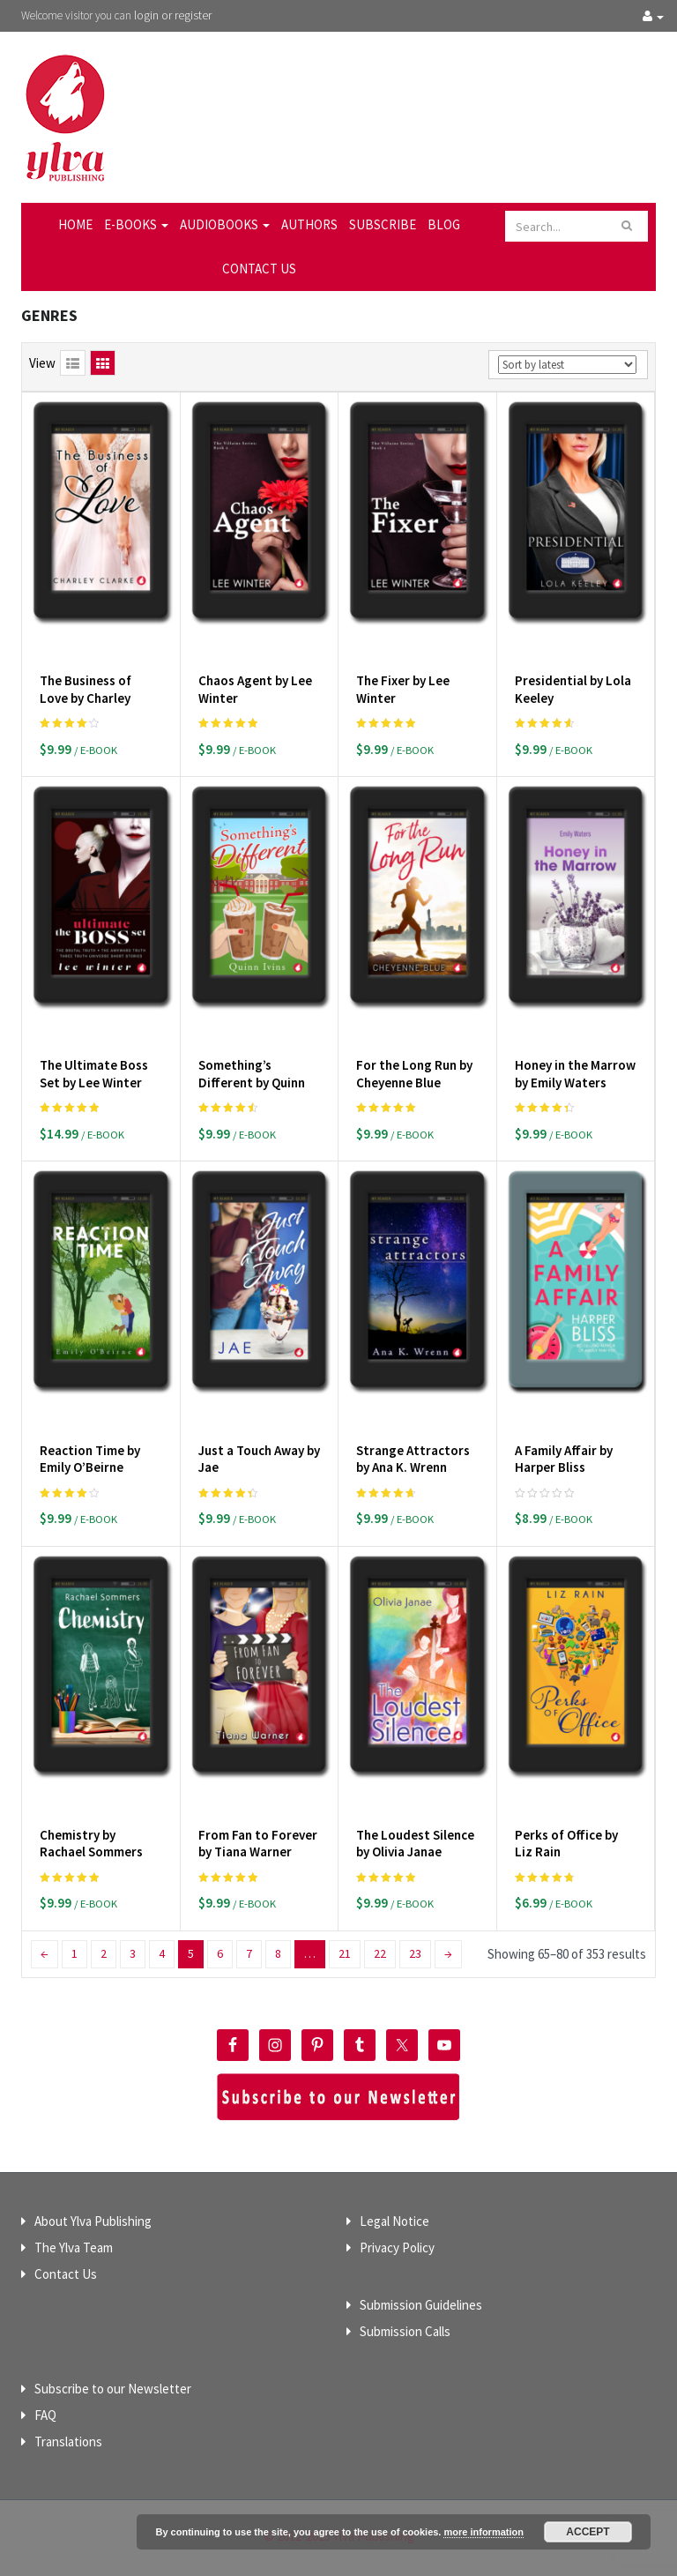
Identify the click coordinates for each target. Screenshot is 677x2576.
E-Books (136, 224)
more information (483, 2532)
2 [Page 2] (103, 1953)
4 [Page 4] (162, 1953)
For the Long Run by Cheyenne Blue (414, 1074)
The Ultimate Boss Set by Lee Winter (94, 1074)
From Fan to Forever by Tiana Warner (257, 1843)
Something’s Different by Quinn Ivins (251, 1082)
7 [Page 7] (249, 1953)
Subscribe (382, 224)
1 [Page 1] (74, 1953)
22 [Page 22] (380, 1953)
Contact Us (259, 268)
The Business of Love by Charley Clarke (85, 697)
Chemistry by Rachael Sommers (91, 1843)
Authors (309, 224)
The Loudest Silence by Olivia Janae (415, 1843)
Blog (444, 224)
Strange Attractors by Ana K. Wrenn (413, 1459)
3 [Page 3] (133, 1953)
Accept (587, 2532)
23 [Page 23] (415, 1953)
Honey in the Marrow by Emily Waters (575, 1074)
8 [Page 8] (278, 1953)
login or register (173, 15)
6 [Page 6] (220, 1953)
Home (75, 224)
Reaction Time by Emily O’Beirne (90, 1459)
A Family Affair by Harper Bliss (564, 1459)
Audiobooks (225, 224)
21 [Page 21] (344, 1953)
